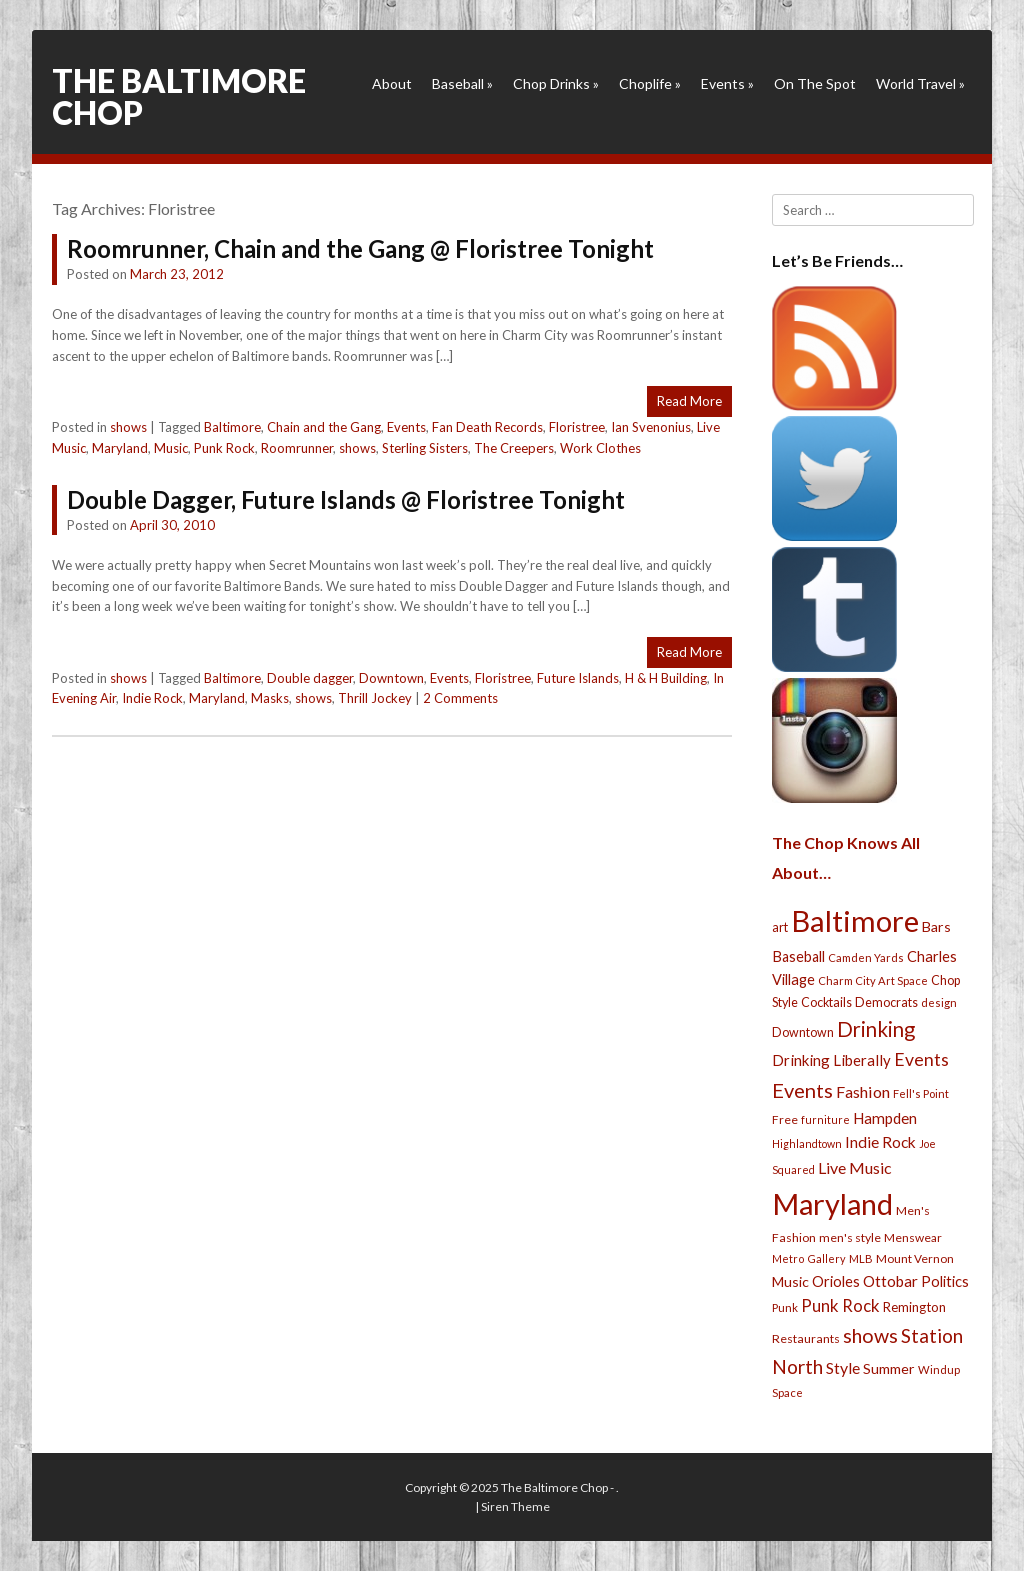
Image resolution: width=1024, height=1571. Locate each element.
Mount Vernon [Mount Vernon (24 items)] (915, 1258)
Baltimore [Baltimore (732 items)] (855, 920)
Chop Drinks (556, 83)
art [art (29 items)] (780, 927)
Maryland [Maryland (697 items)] (832, 1203)
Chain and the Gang (324, 427)
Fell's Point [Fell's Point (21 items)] (921, 1093)
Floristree (577, 427)
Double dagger (310, 678)
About (392, 83)
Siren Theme (515, 1506)
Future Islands (578, 678)
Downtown (391, 678)
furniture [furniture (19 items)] (825, 1119)
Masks (270, 698)
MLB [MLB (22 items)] (861, 1258)
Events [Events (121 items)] (802, 1090)
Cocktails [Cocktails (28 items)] (826, 1002)
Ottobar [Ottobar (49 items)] (890, 1281)
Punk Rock (224, 448)
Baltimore (232, 427)
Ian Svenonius (651, 427)
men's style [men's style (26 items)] (850, 1237)
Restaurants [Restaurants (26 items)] (806, 1338)
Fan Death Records (487, 427)
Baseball (462, 83)
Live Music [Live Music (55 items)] (855, 1167)
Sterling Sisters (425, 448)
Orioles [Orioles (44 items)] (836, 1281)
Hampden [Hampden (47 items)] (885, 1118)
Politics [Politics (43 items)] (945, 1281)
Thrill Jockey (375, 698)
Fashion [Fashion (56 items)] (863, 1091)
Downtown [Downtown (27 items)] (803, 1032)
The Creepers (514, 448)
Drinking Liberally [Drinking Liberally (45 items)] (831, 1060)
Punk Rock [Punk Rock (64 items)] (840, 1305)
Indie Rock (152, 698)
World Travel (920, 83)
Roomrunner (297, 448)
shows (128, 427)
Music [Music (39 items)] (790, 1281)
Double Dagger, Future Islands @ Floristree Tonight (346, 499)
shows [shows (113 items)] (870, 1335)
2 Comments (460, 698)
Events (727, 83)
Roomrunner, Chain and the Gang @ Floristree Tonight (360, 248)
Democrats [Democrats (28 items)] (886, 1002)
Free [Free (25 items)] (785, 1119)
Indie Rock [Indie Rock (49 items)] (880, 1142)
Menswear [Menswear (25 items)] (913, 1237)
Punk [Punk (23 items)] (785, 1307)
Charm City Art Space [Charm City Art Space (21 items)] (873, 980)
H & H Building (666, 678)
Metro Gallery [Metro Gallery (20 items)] (809, 1258)
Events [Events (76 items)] (921, 1059)
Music (171, 448)
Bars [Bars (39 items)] (936, 926)
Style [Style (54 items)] (843, 1367)
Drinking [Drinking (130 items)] (876, 1029)
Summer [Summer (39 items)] (889, 1368)
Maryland (120, 448)
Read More (689, 401)
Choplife (650, 83)
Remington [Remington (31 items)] (914, 1307)
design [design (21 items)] (939, 1002)
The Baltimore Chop (179, 96)
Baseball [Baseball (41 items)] (798, 956)
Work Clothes (600, 448)
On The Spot (815, 83)
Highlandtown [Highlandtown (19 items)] (807, 1143)
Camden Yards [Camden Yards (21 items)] (866, 957)
